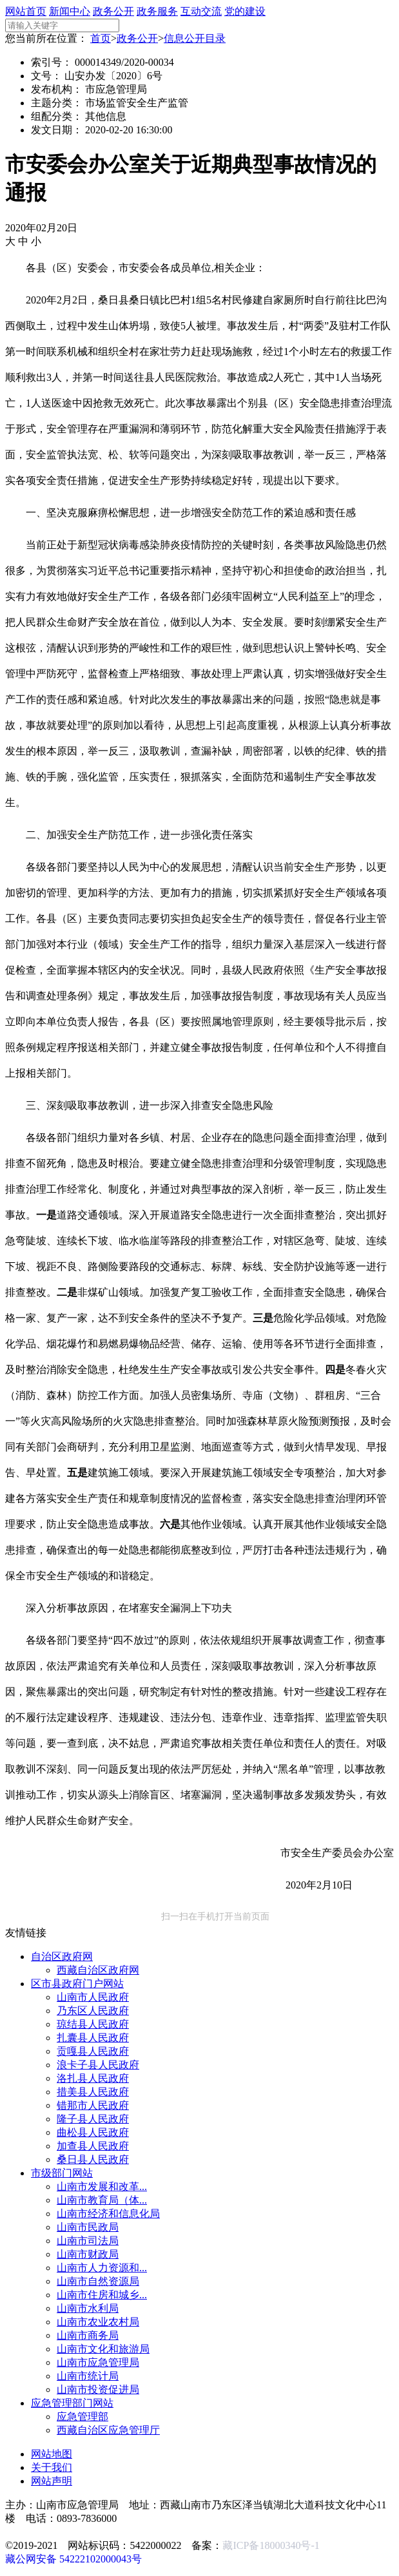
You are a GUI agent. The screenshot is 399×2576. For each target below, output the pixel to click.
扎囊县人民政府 (93, 2037)
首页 (100, 38)
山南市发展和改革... (102, 2186)
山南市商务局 (88, 2335)
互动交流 (201, 11)
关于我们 (51, 2467)
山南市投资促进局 (98, 2389)
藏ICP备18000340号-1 (270, 2545)
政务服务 (157, 11)
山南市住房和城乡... (102, 2294)
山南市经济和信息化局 (108, 2213)
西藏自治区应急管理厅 (108, 2430)
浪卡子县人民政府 (98, 2064)
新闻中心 (69, 11)
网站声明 (51, 2480)
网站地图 (51, 2453)
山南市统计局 (88, 2375)
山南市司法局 (88, 2240)
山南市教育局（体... (102, 2200)
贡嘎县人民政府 (93, 2051)
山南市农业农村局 (98, 2321)
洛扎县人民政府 (93, 2078)
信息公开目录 (195, 38)
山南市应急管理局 (98, 2362)
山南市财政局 (88, 2254)
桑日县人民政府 (93, 2159)
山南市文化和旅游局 (103, 2348)
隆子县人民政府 (93, 2118)
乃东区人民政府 (93, 2010)
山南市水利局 (88, 2308)
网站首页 (25, 11)
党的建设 (245, 11)
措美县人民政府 (93, 2091)
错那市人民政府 (93, 2105)
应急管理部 (82, 2416)
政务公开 (113, 11)
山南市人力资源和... (102, 2267)
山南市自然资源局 (98, 2281)
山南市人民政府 (93, 1997)
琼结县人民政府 (93, 2024)
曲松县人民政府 (93, 2132)
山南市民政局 (88, 2227)
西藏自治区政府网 (98, 1970)
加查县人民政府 (93, 2145)
